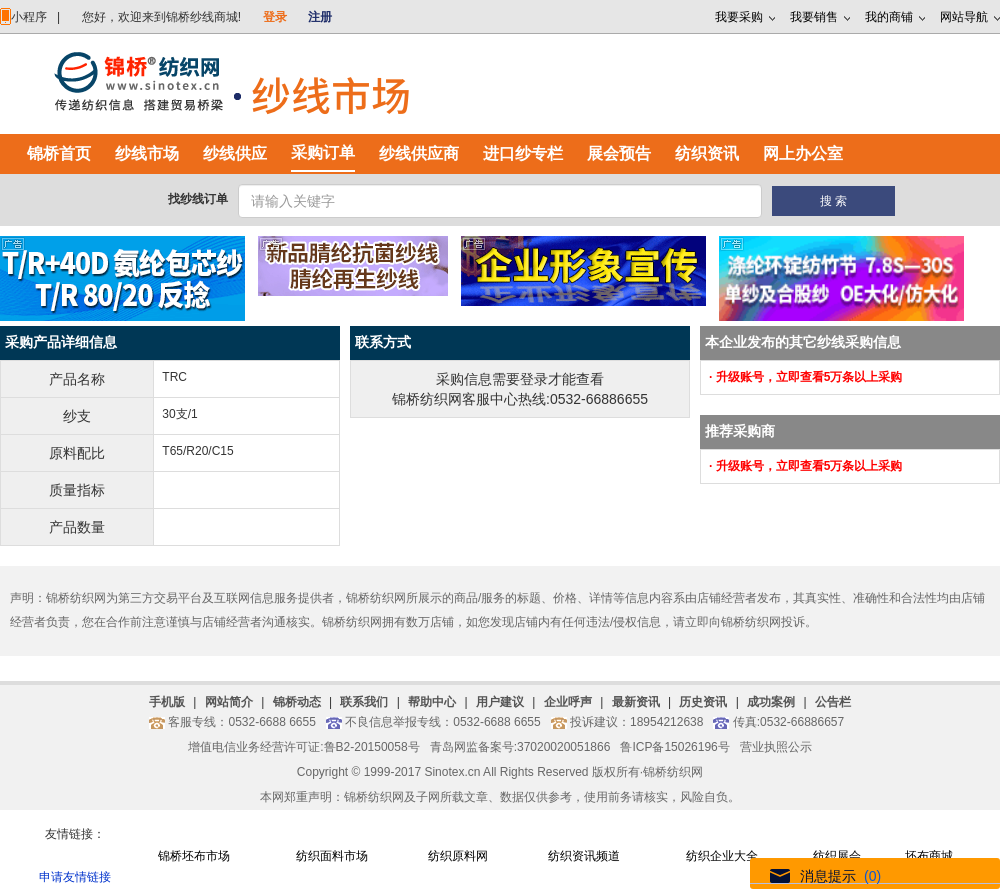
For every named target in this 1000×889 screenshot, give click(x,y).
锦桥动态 (297, 702)
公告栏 (833, 702)
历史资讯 (703, 702)
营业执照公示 (776, 747)
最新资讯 (636, 702)
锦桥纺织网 (673, 772)
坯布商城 (929, 856)
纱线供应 (235, 153)
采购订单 (323, 152)
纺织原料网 (458, 856)
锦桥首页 (59, 153)
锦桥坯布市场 (194, 856)
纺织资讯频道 (584, 856)
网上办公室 (803, 153)
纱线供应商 (419, 153)
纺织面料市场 (332, 856)
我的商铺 (889, 17)
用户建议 (500, 702)
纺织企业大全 (722, 856)
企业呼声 (568, 702)
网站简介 (229, 702)
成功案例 (771, 702)
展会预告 (619, 153)
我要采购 (739, 17)
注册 (320, 17)
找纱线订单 (198, 199)
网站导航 (964, 17)
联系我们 (364, 702)
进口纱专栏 (523, 153)
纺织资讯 (707, 153)
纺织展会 (837, 856)
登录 (275, 17)
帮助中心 (432, 702)
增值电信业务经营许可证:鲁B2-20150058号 (303, 747)
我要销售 (814, 17)
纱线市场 (147, 153)
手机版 (167, 702)
